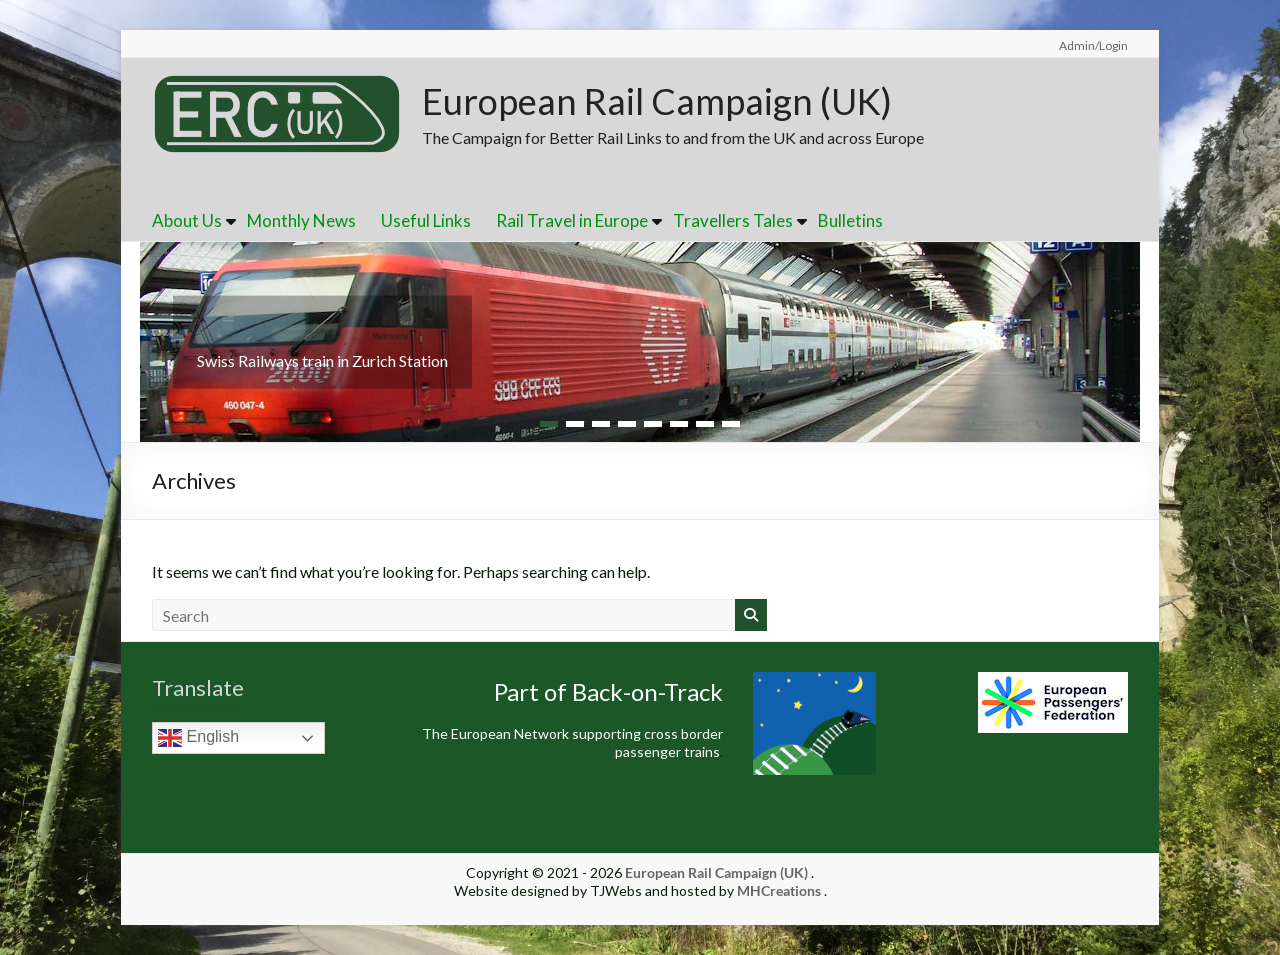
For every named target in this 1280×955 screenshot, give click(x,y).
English (198, 738)
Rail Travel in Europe (572, 220)
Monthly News (301, 220)
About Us (187, 220)
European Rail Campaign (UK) (657, 101)
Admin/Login (1093, 45)
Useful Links (426, 220)
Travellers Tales (733, 220)
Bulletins (850, 220)
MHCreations (779, 890)
